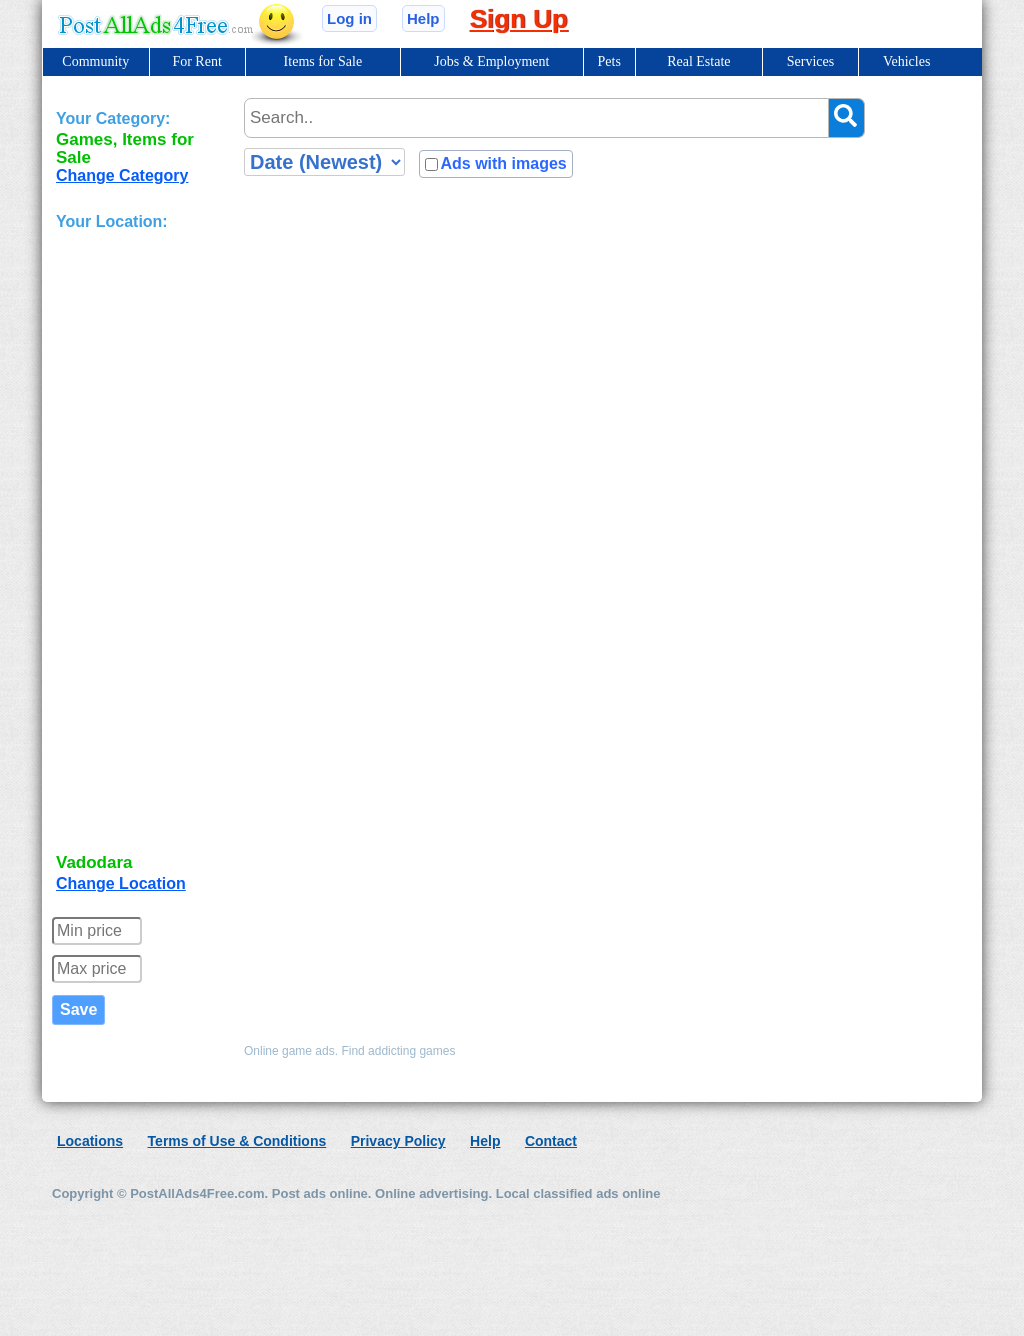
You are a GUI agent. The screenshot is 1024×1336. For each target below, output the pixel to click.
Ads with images (503, 163)
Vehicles (906, 61)
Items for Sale (323, 61)
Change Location (121, 883)
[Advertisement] (136, 544)
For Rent (196, 61)
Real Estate (698, 61)
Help (423, 18)
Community (95, 61)
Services (810, 61)
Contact (551, 1141)
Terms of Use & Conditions (237, 1141)
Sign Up (519, 19)
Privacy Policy (398, 1141)
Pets (609, 61)
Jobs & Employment (491, 61)
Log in (349, 18)
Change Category (122, 175)
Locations (90, 1141)
